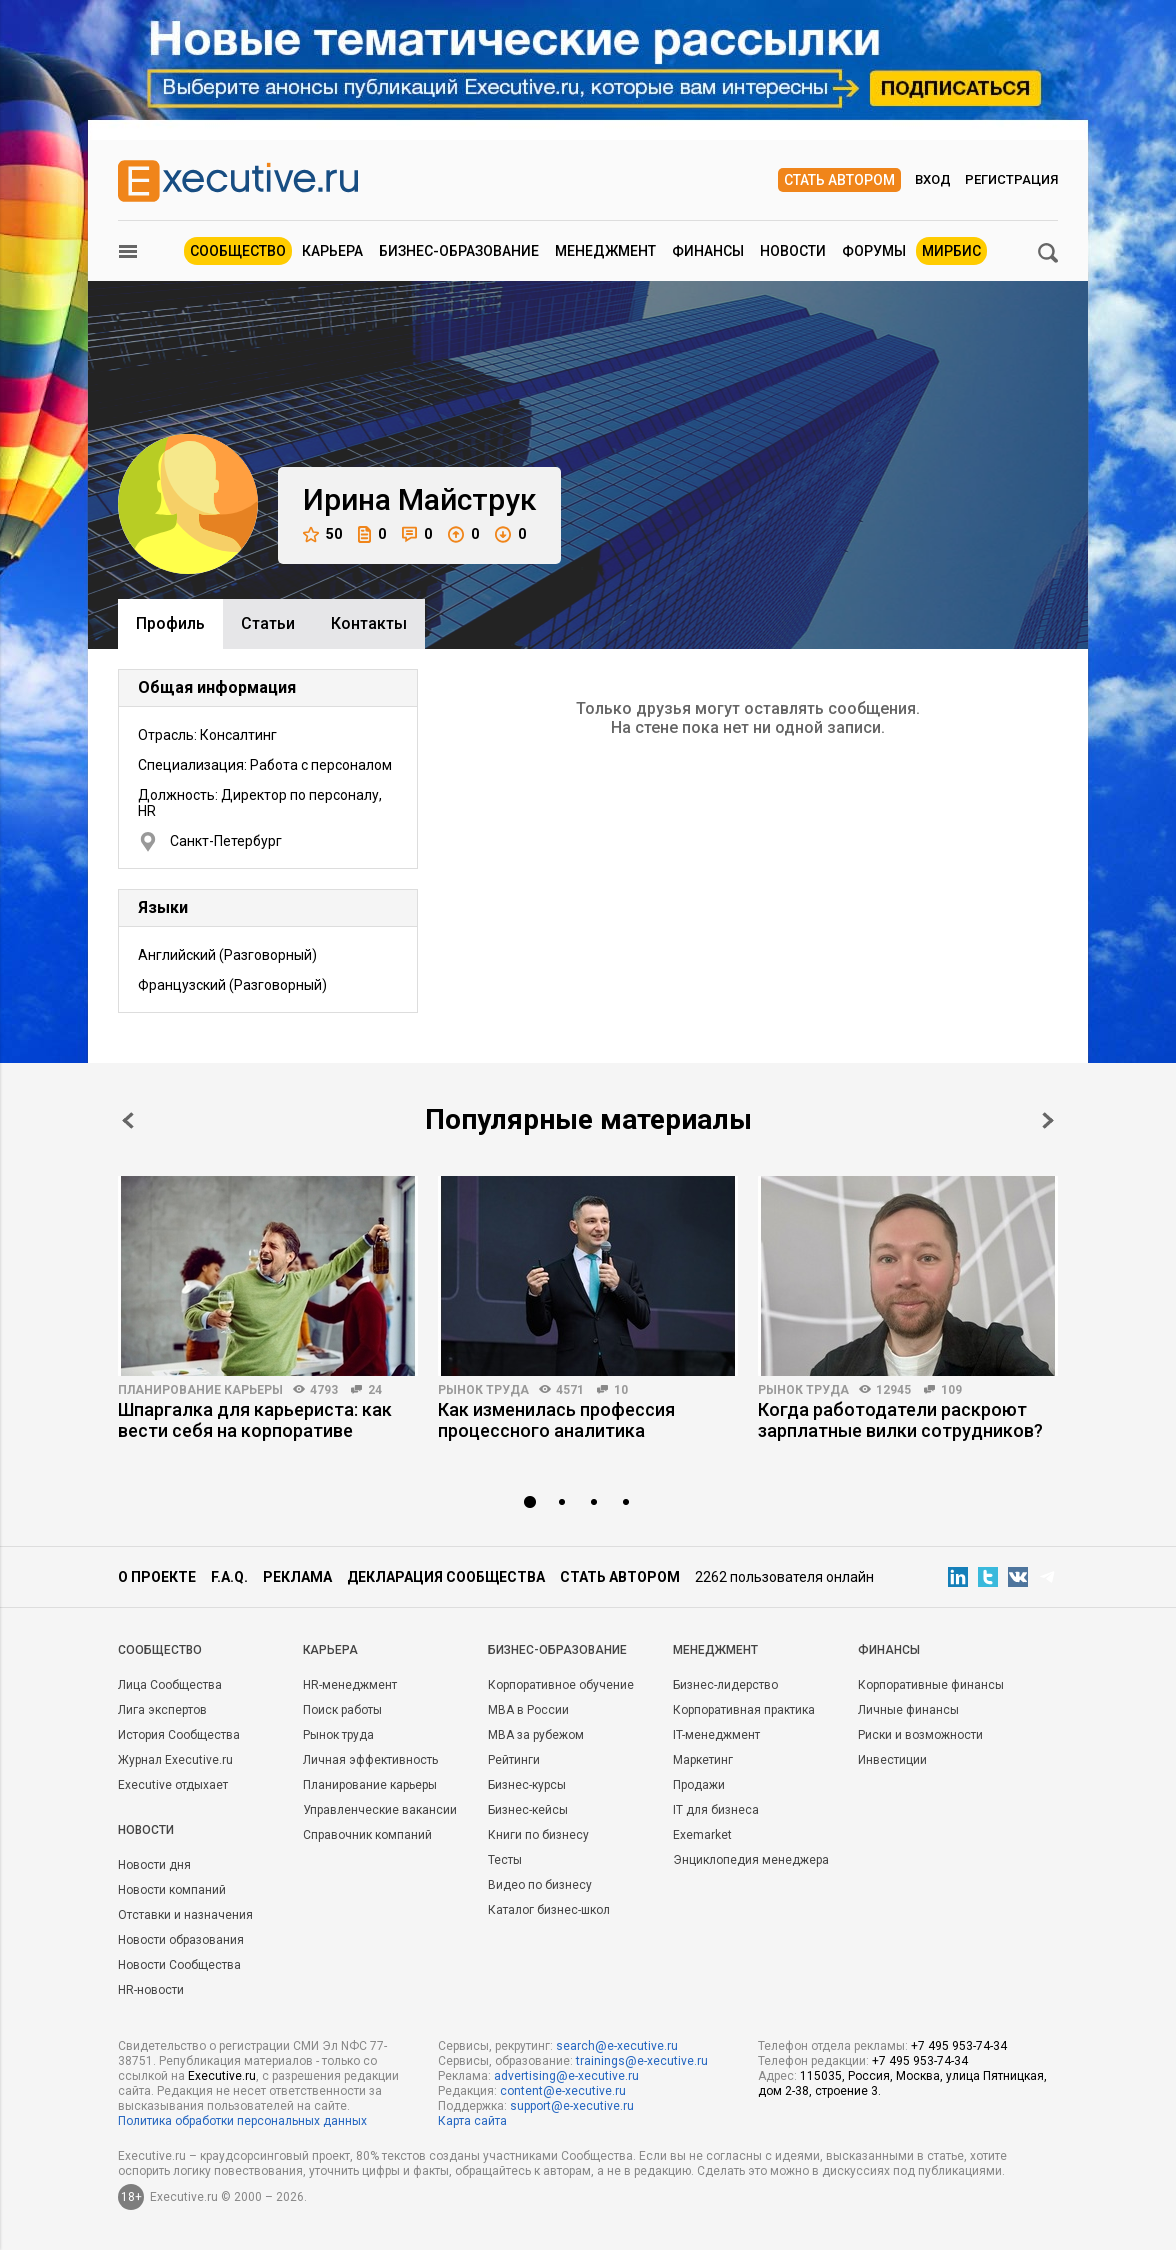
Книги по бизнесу (538, 1835)
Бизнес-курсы (527, 1785)
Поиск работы (342, 1710)
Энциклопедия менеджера (751, 1860)
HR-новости (151, 1990)
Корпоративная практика (744, 1710)
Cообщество (160, 1650)
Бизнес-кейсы (528, 1810)
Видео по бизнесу (540, 1885)
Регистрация (1011, 179)
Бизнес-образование (459, 251)
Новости (793, 251)
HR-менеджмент (350, 1685)
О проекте (157, 1577)
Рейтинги (514, 1760)
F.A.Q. (229, 1577)
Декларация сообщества (446, 1577)
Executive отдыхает (173, 1785)
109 (951, 1390)
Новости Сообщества (179, 1965)
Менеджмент (605, 251)
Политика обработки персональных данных (242, 2121)
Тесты (505, 1860)
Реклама (297, 1577)
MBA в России (528, 1710)
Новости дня (154, 1865)
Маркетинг (703, 1760)
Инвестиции (892, 1760)
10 (621, 1390)
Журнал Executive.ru (175, 1760)
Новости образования (181, 1940)
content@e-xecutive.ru (563, 2091)
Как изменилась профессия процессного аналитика (556, 1420)
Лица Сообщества (170, 1685)
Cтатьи (268, 623)
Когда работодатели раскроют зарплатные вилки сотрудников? (900, 1420)
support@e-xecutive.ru (572, 2106)
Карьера (332, 251)
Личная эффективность (370, 1760)
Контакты (369, 623)
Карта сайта (472, 2121)
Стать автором (839, 180)
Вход (933, 179)
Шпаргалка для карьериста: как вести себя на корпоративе (255, 1420)
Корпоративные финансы (931, 1685)
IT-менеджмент (716, 1735)
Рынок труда (483, 1390)
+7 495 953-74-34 (959, 2046)
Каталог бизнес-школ (549, 1910)
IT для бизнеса (716, 1810)
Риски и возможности (920, 1735)
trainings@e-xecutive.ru (642, 2061)
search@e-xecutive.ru (617, 2046)
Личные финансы (908, 1710)
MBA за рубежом (536, 1735)
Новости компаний (172, 1890)
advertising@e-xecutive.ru (566, 2076)
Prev (128, 1120)
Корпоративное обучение (561, 1685)
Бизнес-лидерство (725, 1685)
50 (322, 534)
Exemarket (702, 1835)
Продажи (699, 1785)
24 (375, 1390)
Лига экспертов (162, 1710)
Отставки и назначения (185, 1915)
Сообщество (238, 251)
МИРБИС (951, 251)
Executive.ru (222, 2076)
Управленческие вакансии (380, 1810)
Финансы (708, 251)
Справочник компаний (367, 1835)
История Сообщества (179, 1735)
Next (1048, 1120)
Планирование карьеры (200, 1390)
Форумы (874, 251)
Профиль (170, 623)
